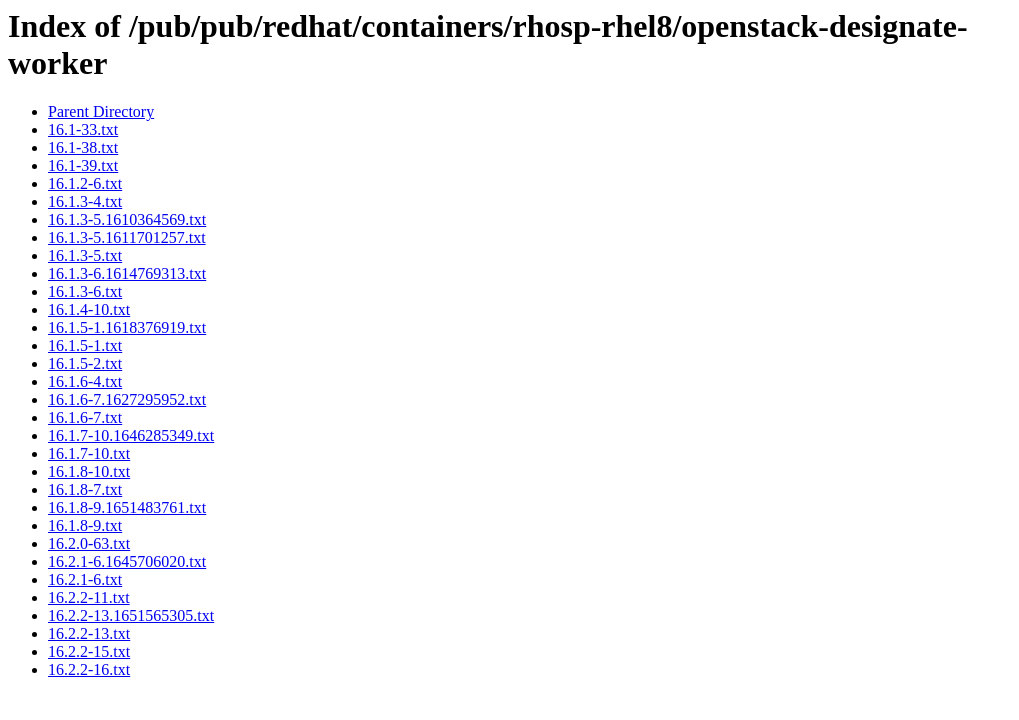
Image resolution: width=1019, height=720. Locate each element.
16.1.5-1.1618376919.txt (127, 327)
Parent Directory (101, 111)
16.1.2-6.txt (85, 183)
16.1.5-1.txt (85, 345)
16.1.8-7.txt (85, 489)
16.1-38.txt (83, 147)
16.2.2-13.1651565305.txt (131, 615)
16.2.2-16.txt (89, 669)
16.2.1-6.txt (85, 579)
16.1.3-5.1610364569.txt (127, 219)
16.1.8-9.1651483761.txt (127, 507)
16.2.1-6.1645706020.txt (127, 561)
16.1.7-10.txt (89, 453)
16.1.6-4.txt (85, 381)
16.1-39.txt (83, 165)
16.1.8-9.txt (85, 525)
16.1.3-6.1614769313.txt (127, 273)
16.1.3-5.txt (85, 255)
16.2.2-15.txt (89, 651)
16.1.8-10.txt (89, 471)
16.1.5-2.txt (85, 363)
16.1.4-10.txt (89, 309)
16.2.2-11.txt (89, 597)
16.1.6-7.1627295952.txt (127, 399)
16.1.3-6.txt (85, 291)
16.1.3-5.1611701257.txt (127, 237)
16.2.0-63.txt (89, 543)
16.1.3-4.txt (85, 201)
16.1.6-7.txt (85, 417)
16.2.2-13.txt (89, 633)
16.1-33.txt (83, 129)
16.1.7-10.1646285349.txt (131, 435)
